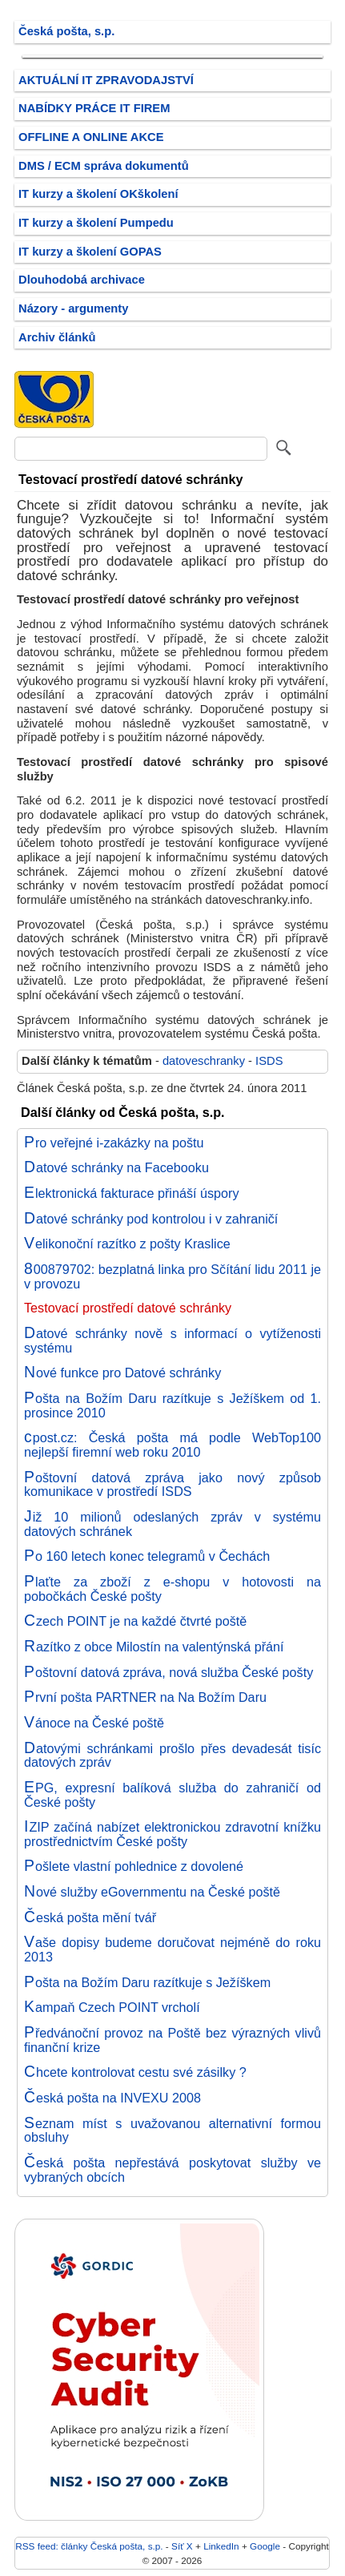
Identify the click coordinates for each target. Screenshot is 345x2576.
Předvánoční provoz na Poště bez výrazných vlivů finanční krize (172, 2040)
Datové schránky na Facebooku (116, 1167)
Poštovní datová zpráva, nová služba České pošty (168, 1672)
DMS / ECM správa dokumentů (103, 165)
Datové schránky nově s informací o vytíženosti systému (172, 1340)
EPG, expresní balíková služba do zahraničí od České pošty (172, 1794)
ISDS (269, 1060)
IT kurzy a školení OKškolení (98, 193)
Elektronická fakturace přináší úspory (131, 1193)
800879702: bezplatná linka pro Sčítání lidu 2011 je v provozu (172, 1276)
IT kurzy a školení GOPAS (90, 251)
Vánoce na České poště (94, 1722)
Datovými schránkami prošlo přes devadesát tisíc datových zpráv (172, 1755)
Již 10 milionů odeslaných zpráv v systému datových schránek (172, 1524)
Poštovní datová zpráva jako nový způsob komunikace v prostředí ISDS (172, 1484)
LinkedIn (221, 2546)
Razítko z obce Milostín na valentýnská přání (154, 1646)
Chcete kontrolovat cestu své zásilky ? (135, 2072)
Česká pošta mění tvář (90, 1917)
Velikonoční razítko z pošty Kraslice (127, 1243)
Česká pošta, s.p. (66, 31)
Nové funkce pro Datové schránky (122, 1372)
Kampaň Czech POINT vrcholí (112, 2007)
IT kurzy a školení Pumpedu (96, 222)
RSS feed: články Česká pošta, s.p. (88, 2546)
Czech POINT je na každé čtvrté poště (135, 1621)
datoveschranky (203, 1060)
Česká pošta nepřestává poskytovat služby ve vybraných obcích (172, 2169)
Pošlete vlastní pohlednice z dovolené (133, 1866)
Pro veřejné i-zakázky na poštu (113, 1142)
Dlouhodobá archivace (81, 279)
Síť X (182, 2546)
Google (265, 2546)
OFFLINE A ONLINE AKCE (91, 137)
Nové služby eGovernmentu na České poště (152, 1892)
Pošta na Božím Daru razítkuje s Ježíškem (147, 1982)
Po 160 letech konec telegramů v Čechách (147, 1556)
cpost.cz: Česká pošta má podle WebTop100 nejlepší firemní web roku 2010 (172, 1444)
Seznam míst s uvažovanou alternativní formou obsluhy (172, 2130)
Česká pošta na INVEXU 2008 (112, 2097)
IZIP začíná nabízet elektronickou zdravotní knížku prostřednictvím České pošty (172, 1834)
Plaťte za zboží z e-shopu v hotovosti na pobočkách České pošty (172, 1588)
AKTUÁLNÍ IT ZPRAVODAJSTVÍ (106, 80)
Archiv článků (57, 337)
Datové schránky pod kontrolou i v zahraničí (151, 1218)
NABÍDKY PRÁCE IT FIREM (94, 108)
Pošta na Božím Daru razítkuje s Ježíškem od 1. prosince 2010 (172, 1405)
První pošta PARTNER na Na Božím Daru (145, 1697)
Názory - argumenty (73, 308)
